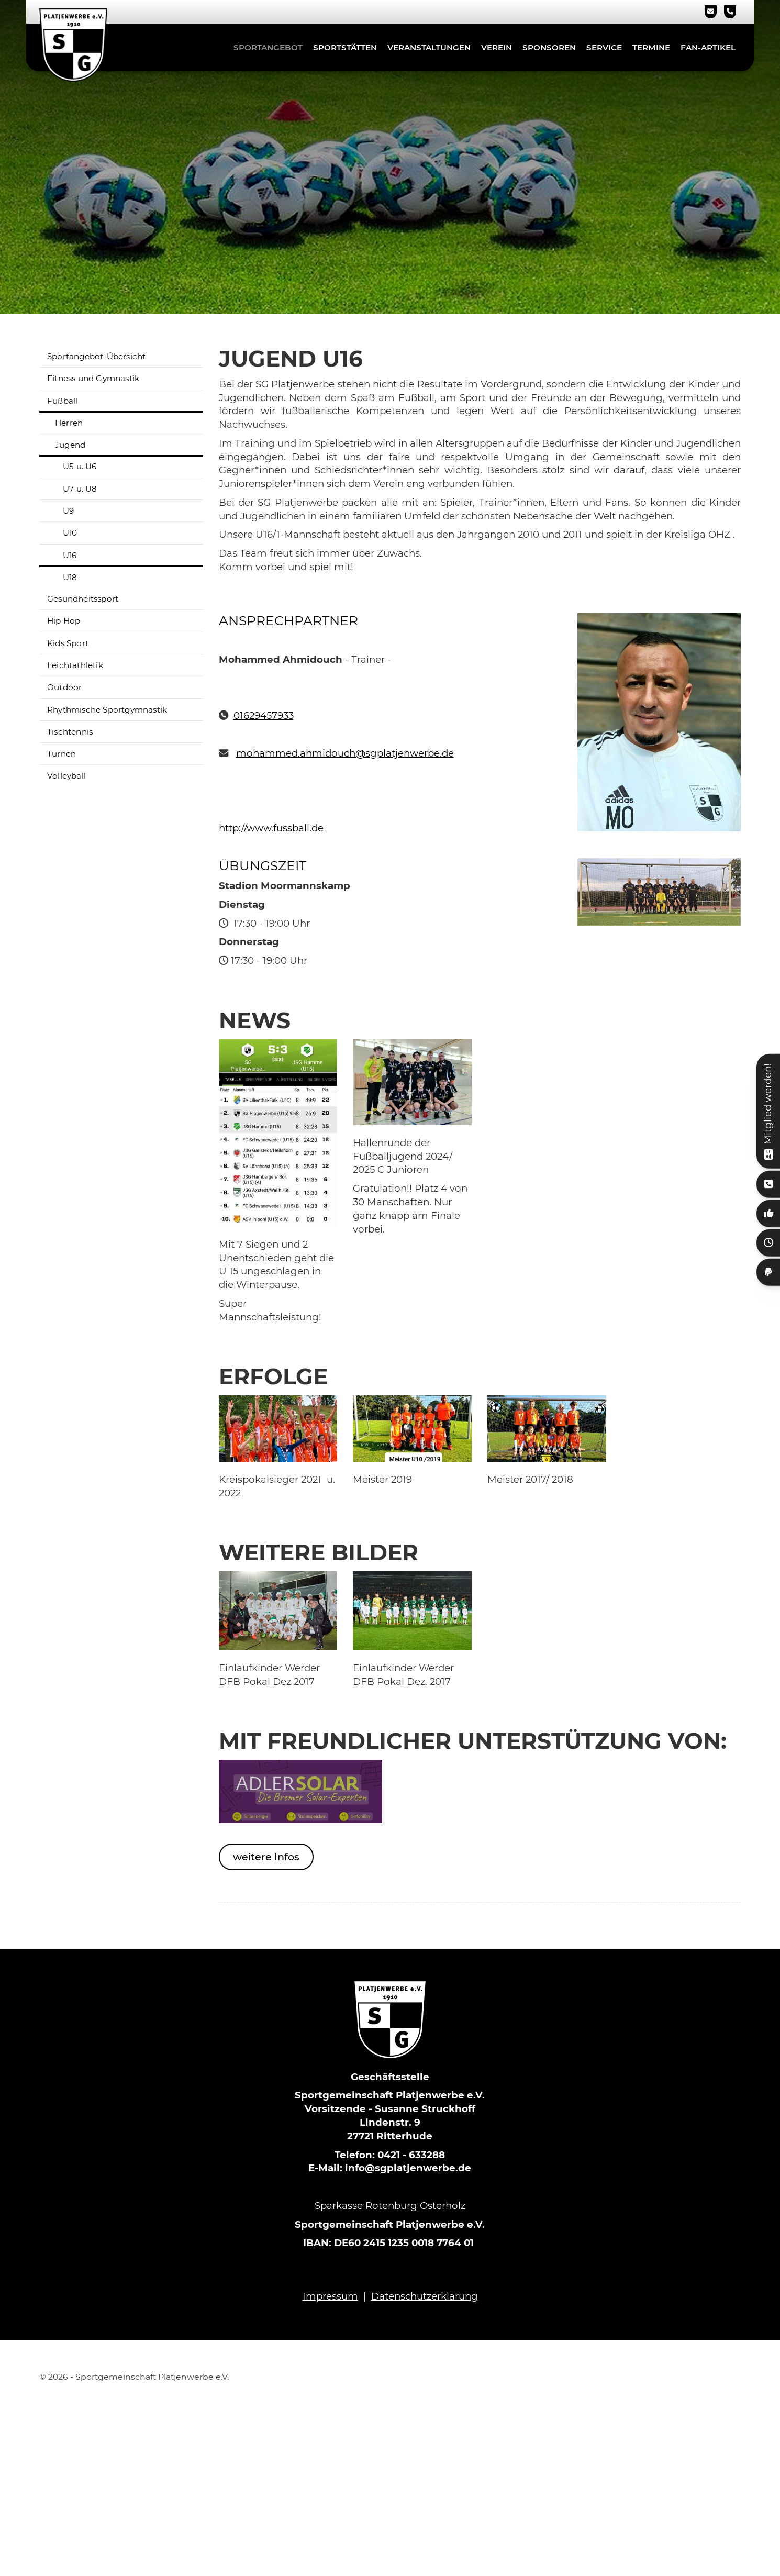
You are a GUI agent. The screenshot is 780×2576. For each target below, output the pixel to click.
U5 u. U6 (80, 466)
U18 (70, 577)
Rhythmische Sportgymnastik (107, 710)
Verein (496, 47)
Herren (69, 423)
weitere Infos (266, 1856)
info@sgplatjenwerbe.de (408, 2168)
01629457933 (263, 715)
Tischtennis (70, 732)
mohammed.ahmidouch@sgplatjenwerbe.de (345, 753)
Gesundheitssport (82, 599)
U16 (70, 555)
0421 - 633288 (411, 2155)
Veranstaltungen (429, 47)
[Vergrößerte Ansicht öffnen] (278, 1132)
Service (604, 47)
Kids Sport (67, 643)
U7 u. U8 (80, 489)
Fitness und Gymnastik (93, 378)
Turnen (61, 754)
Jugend (70, 445)
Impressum (330, 2296)
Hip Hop (63, 621)
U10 (70, 533)
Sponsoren (549, 47)
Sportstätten (345, 47)
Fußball (62, 401)
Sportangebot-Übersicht (96, 356)
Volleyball (66, 776)
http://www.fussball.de (271, 828)
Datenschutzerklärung (424, 2296)
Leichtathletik (75, 665)
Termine (651, 47)
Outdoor (64, 687)
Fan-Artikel (708, 47)
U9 (68, 511)
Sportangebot (268, 47)
